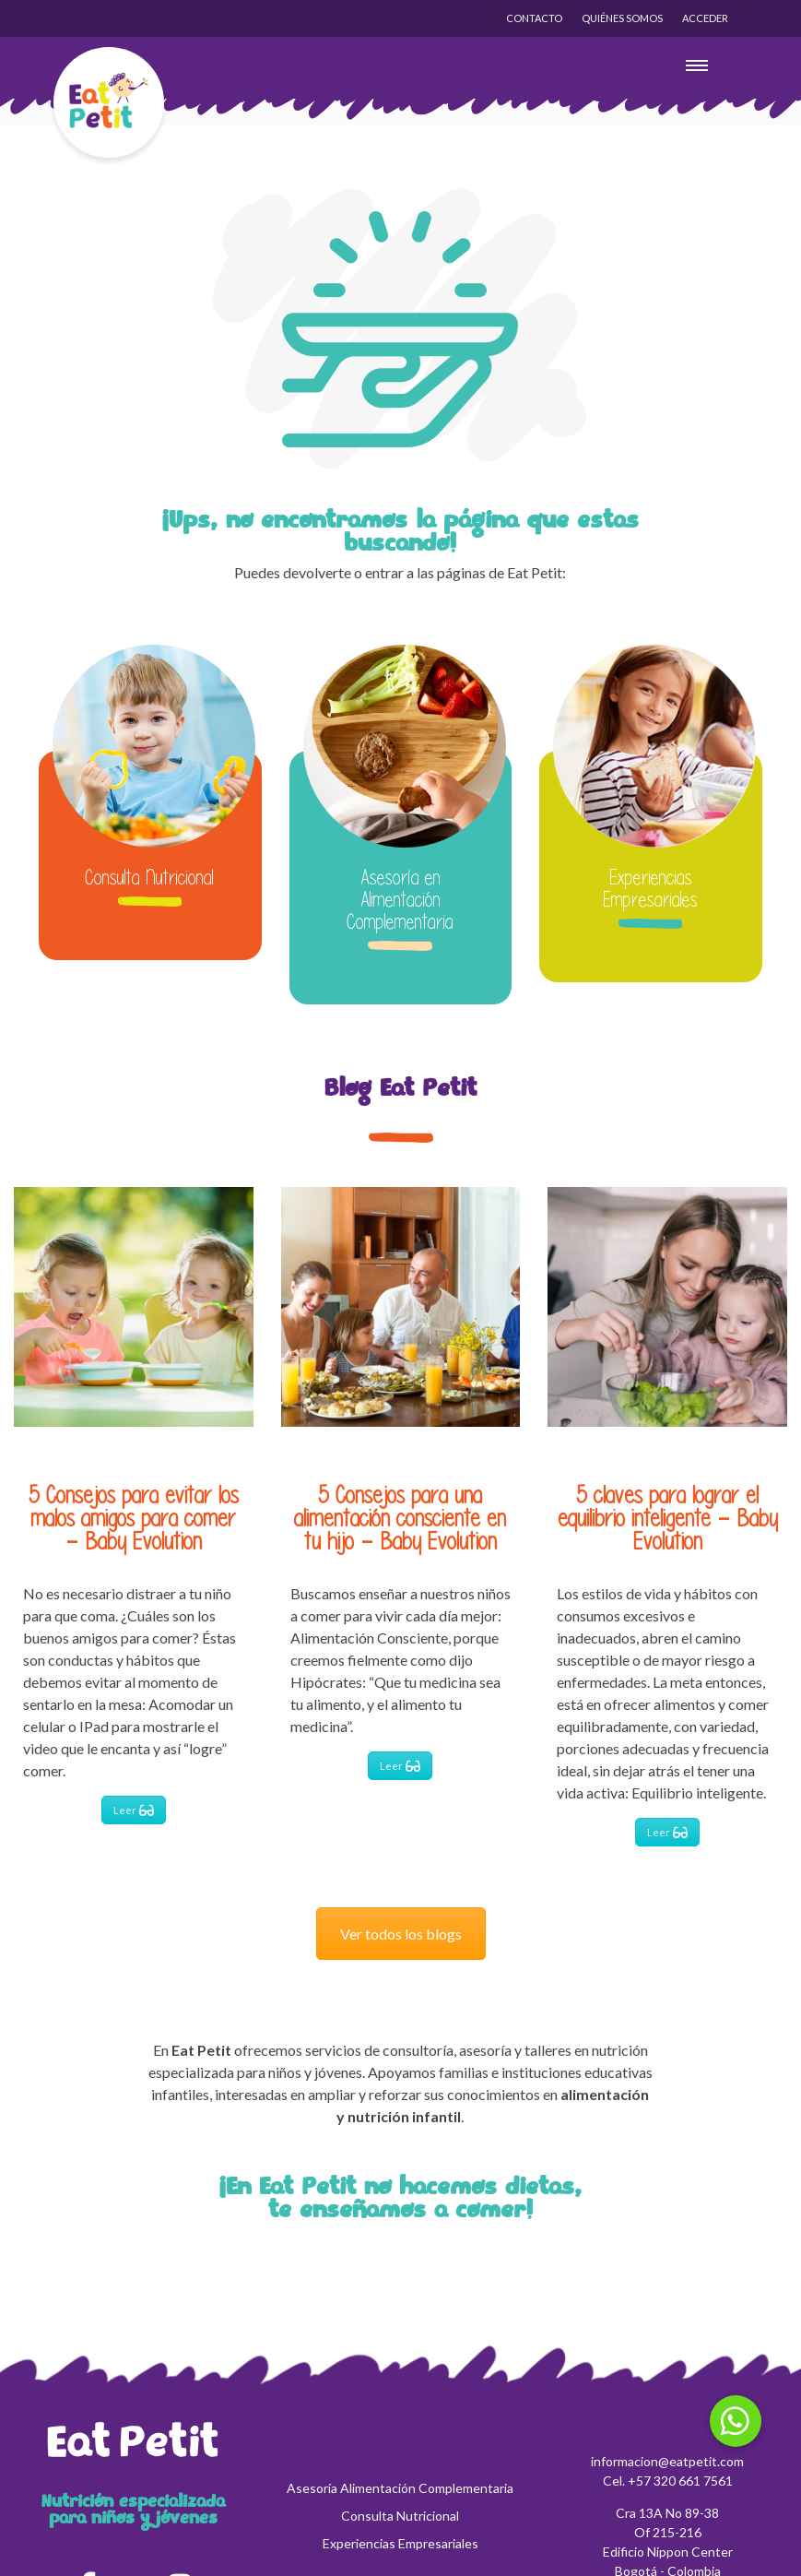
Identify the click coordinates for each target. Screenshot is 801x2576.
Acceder (705, 18)
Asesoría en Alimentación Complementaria (400, 899)
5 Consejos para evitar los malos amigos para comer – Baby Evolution (134, 1518)
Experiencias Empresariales (651, 888)
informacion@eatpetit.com (667, 2461)
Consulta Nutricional (150, 877)
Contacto (534, 18)
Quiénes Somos (622, 18)
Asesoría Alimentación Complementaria (400, 2488)
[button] (735, 2421)
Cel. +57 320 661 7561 (668, 2480)
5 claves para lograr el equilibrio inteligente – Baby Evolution (668, 1518)
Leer (133, 1809)
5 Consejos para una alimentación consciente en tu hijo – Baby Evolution (400, 1518)
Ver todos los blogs (401, 1933)
